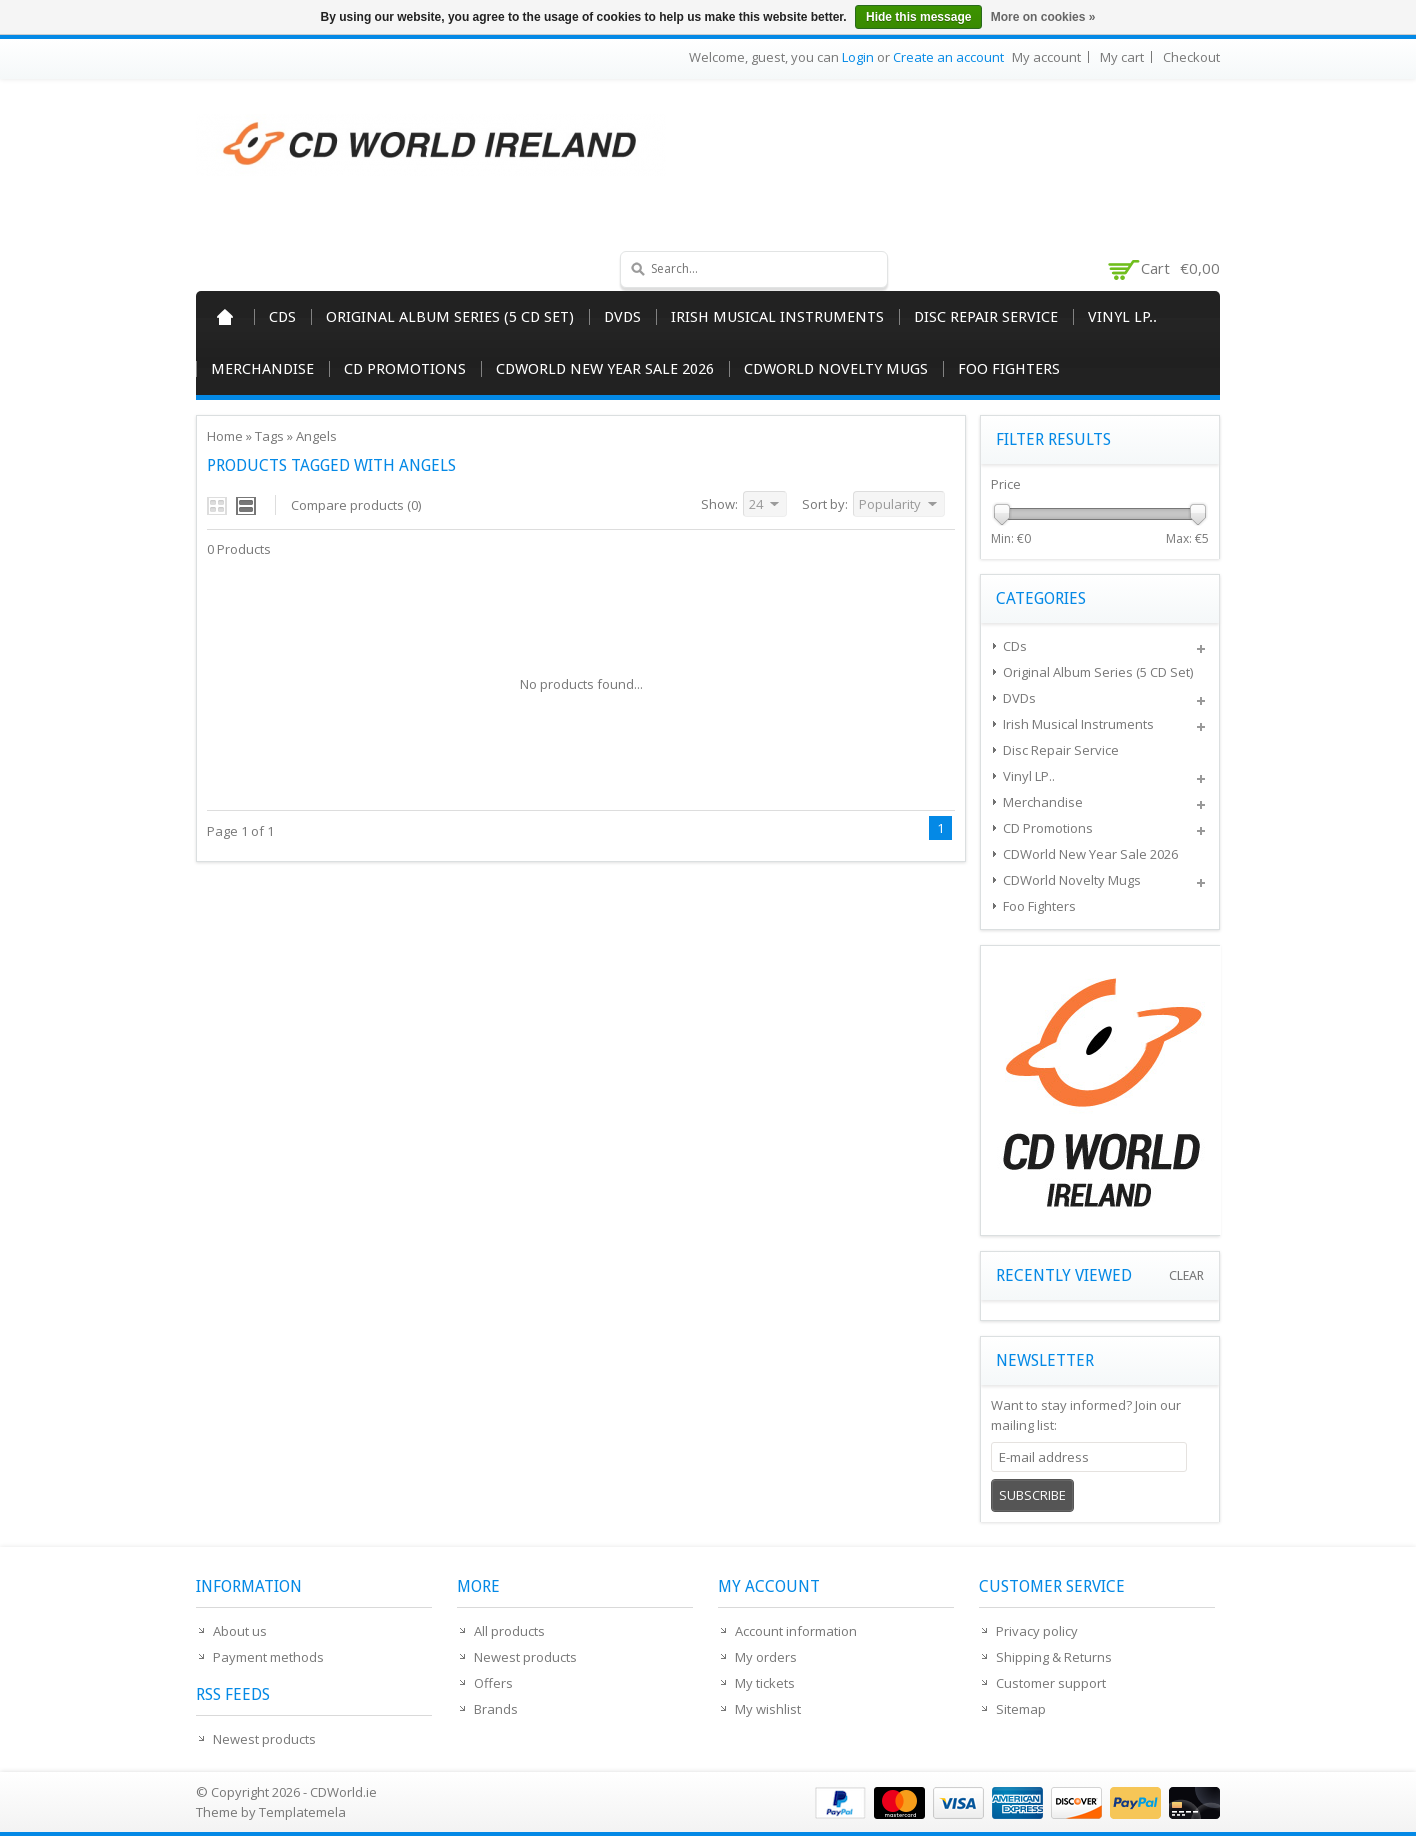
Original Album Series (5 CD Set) (450, 317)
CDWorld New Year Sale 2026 (605, 369)
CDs (282, 317)
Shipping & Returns (1054, 1657)
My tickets (765, 1683)
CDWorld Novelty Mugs (836, 369)
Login (858, 57)
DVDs (622, 317)
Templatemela (302, 1812)
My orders (766, 1657)
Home (225, 317)
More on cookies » (1043, 17)
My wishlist (768, 1709)
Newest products (264, 1739)
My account (1046, 57)
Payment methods (268, 1657)
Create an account (948, 57)
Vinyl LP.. (1122, 317)
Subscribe (1032, 1495)
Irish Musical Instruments (777, 317)
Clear (1186, 1275)
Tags (269, 436)
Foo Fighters (1009, 369)
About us (240, 1631)
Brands (496, 1709)
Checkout (1191, 57)
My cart (1122, 57)
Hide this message (918, 17)
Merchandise (262, 369)
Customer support (1051, 1683)
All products (509, 1631)
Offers (493, 1683)
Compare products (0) (356, 505)
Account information (796, 1631)
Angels (316, 436)
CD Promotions (405, 369)
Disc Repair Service (986, 317)
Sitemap (1021, 1709)
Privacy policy (1037, 1631)
